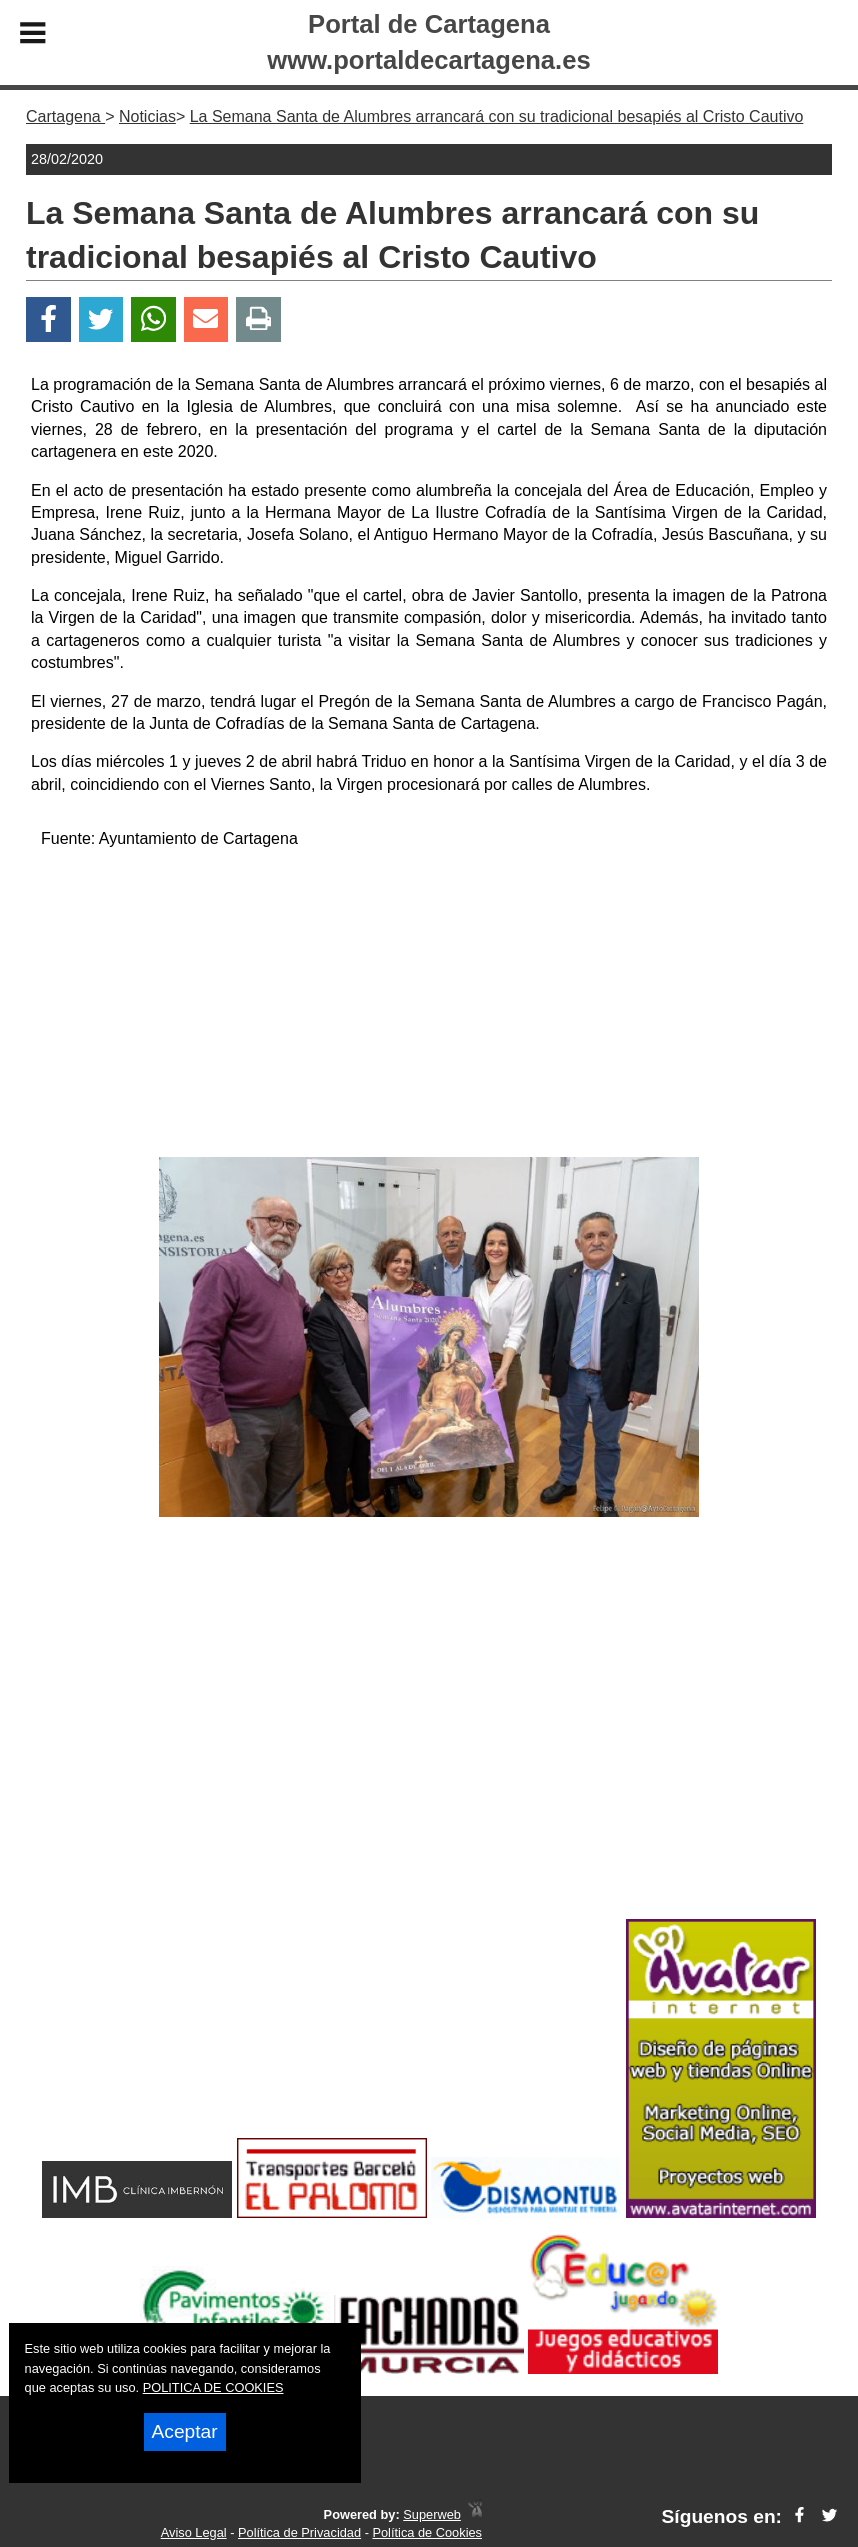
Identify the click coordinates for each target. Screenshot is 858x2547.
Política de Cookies (427, 2532)
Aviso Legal (194, 2532)
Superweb (432, 2514)
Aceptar (185, 2431)
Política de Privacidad (299, 2532)
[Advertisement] (428, 1007)
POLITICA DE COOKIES (213, 2387)
